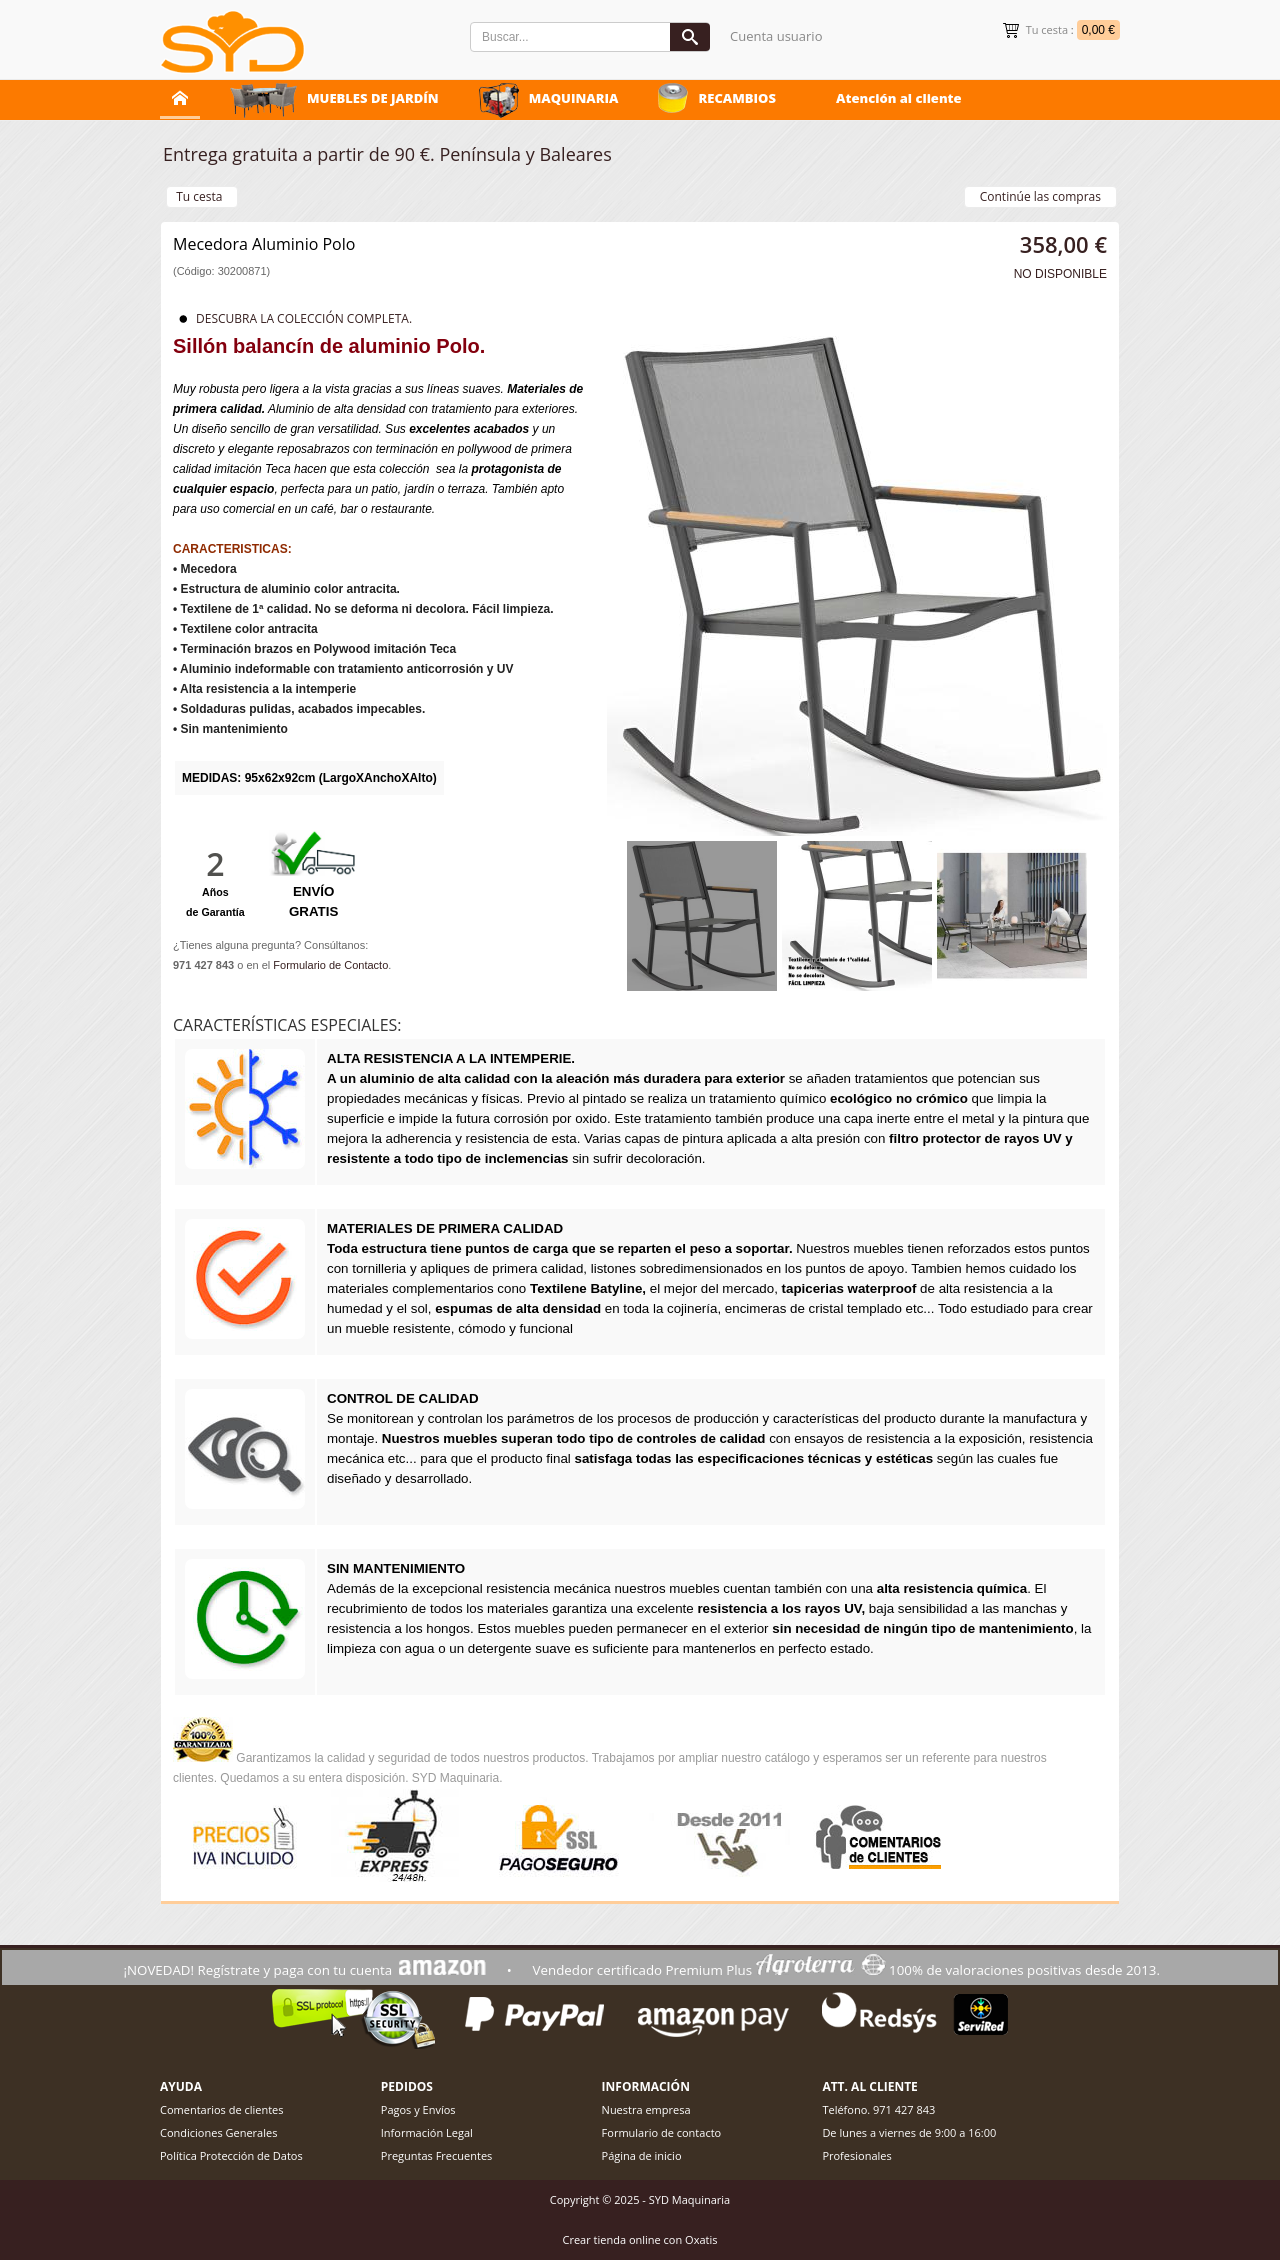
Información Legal (427, 2132)
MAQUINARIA (574, 98)
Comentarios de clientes (222, 2109)
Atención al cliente (899, 98)
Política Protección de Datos (231, 2155)
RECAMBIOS (737, 98)
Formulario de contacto (662, 2132)
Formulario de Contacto (330, 965)
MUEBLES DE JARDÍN (373, 98)
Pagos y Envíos (418, 2109)
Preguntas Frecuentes (437, 2155)
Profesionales (856, 2155)
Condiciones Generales (218, 2132)
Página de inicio (642, 2155)
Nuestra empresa (646, 2109)
